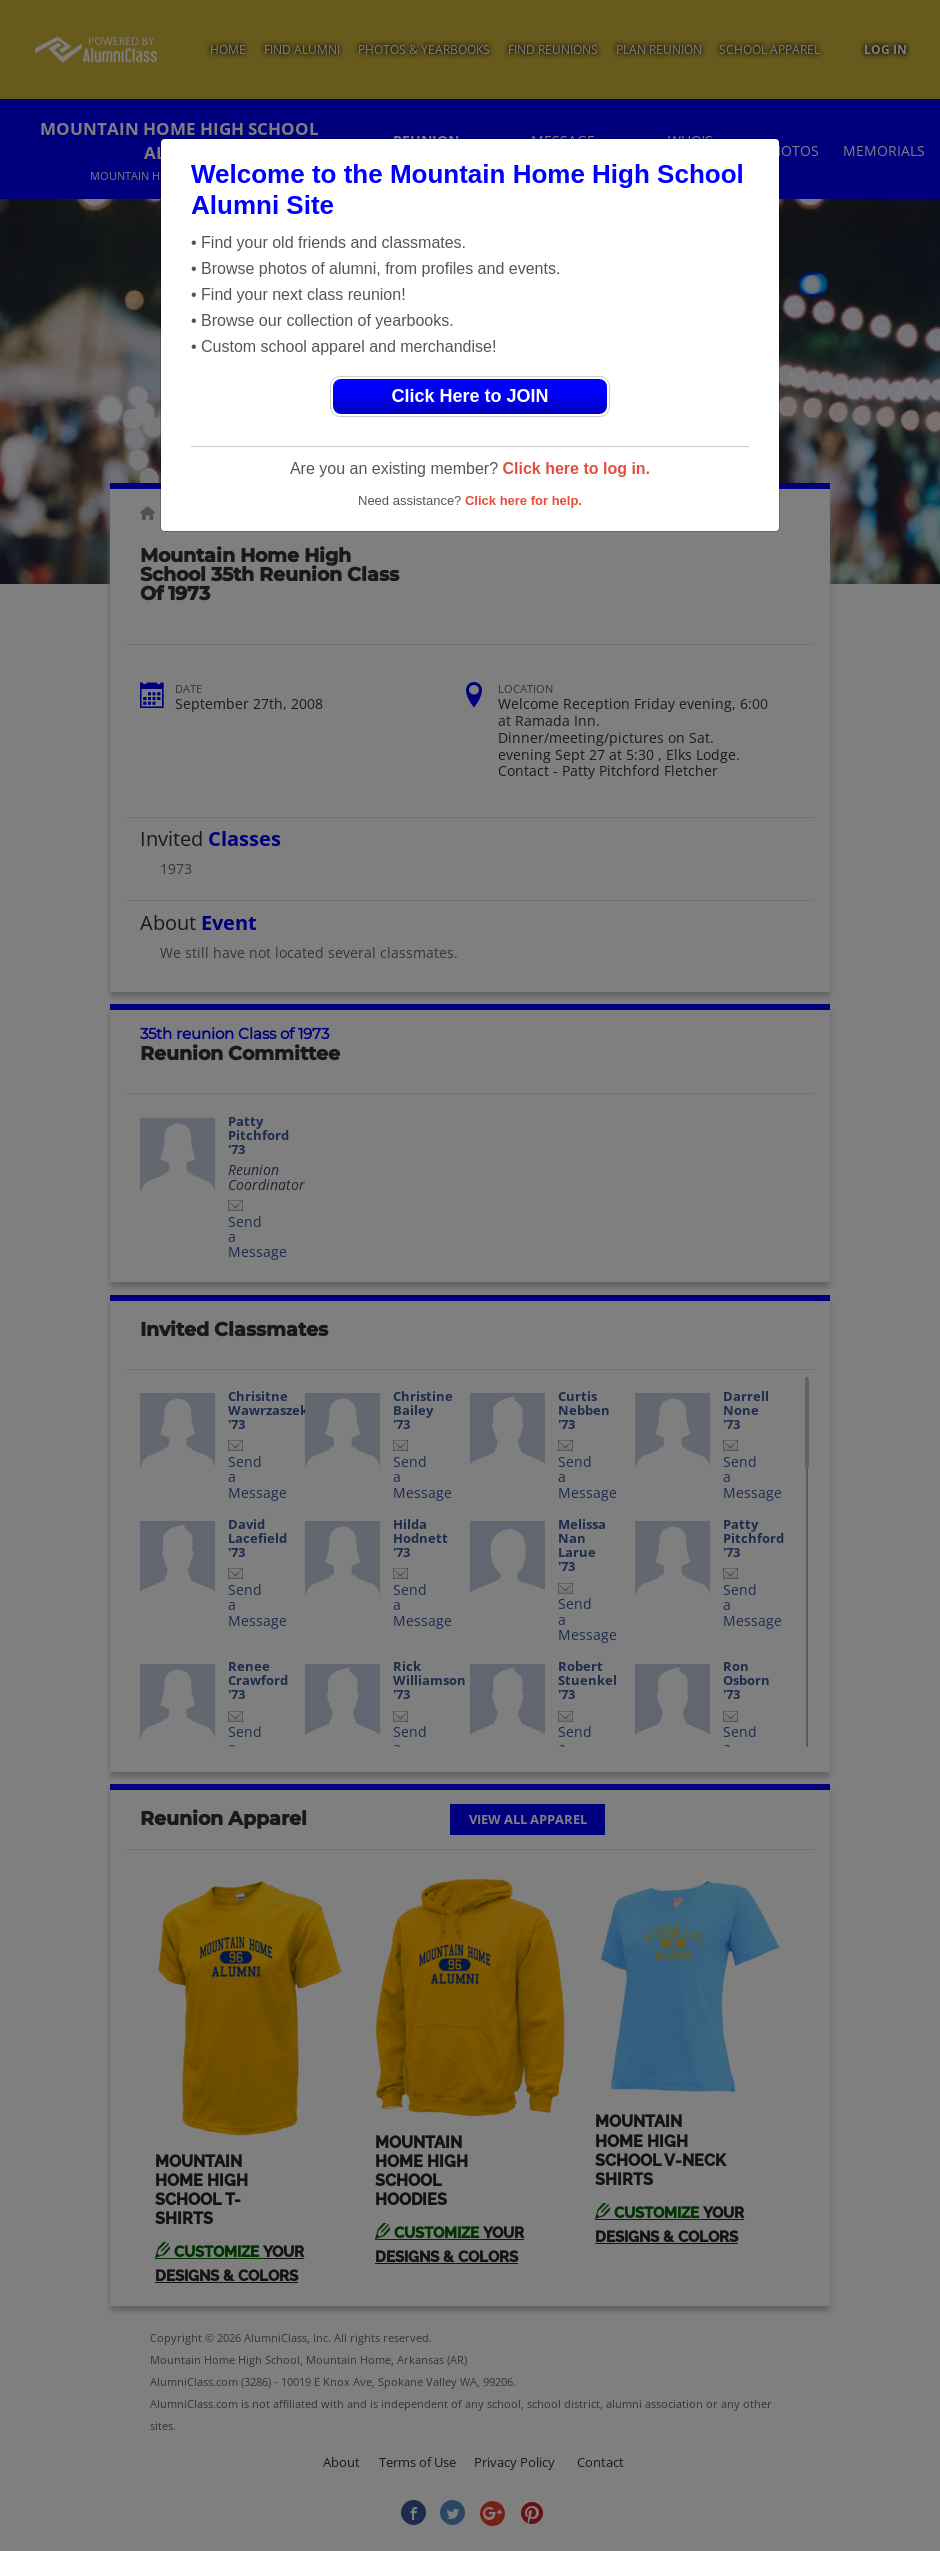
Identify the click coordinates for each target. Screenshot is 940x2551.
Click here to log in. (576, 468)
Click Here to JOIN (469, 396)
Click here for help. (523, 500)
